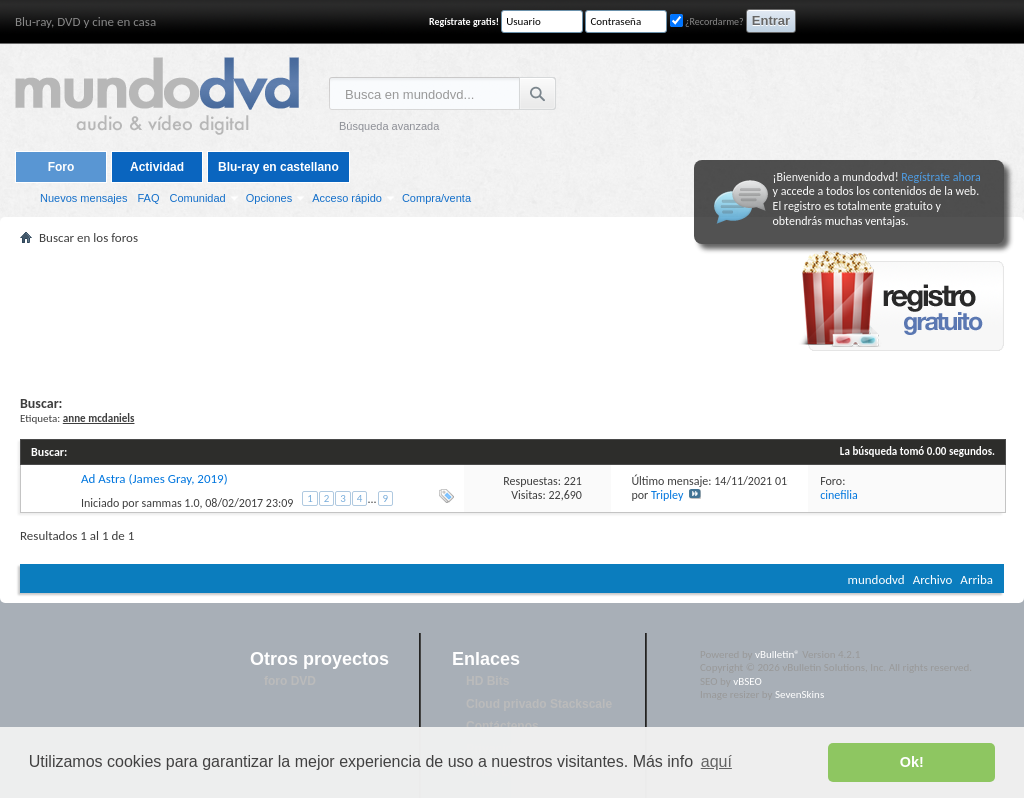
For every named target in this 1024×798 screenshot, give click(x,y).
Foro (61, 167)
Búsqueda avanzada (389, 126)
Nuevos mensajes (83, 198)
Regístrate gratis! (464, 21)
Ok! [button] (912, 762)
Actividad (157, 167)
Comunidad (197, 198)
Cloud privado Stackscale (539, 704)
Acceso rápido (347, 198)
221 (573, 481)
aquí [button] (716, 761)
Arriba (976, 579)
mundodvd (876, 579)
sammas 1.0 (171, 503)
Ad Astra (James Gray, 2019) (154, 478)
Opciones (269, 198)
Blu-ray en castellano (278, 167)
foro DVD (290, 681)
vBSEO (747, 681)
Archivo (933, 579)
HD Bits (487, 681)
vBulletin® (777, 654)
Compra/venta (436, 198)
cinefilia (839, 495)
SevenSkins (799, 694)
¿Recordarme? (707, 21)
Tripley (667, 495)
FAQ (148, 198)
